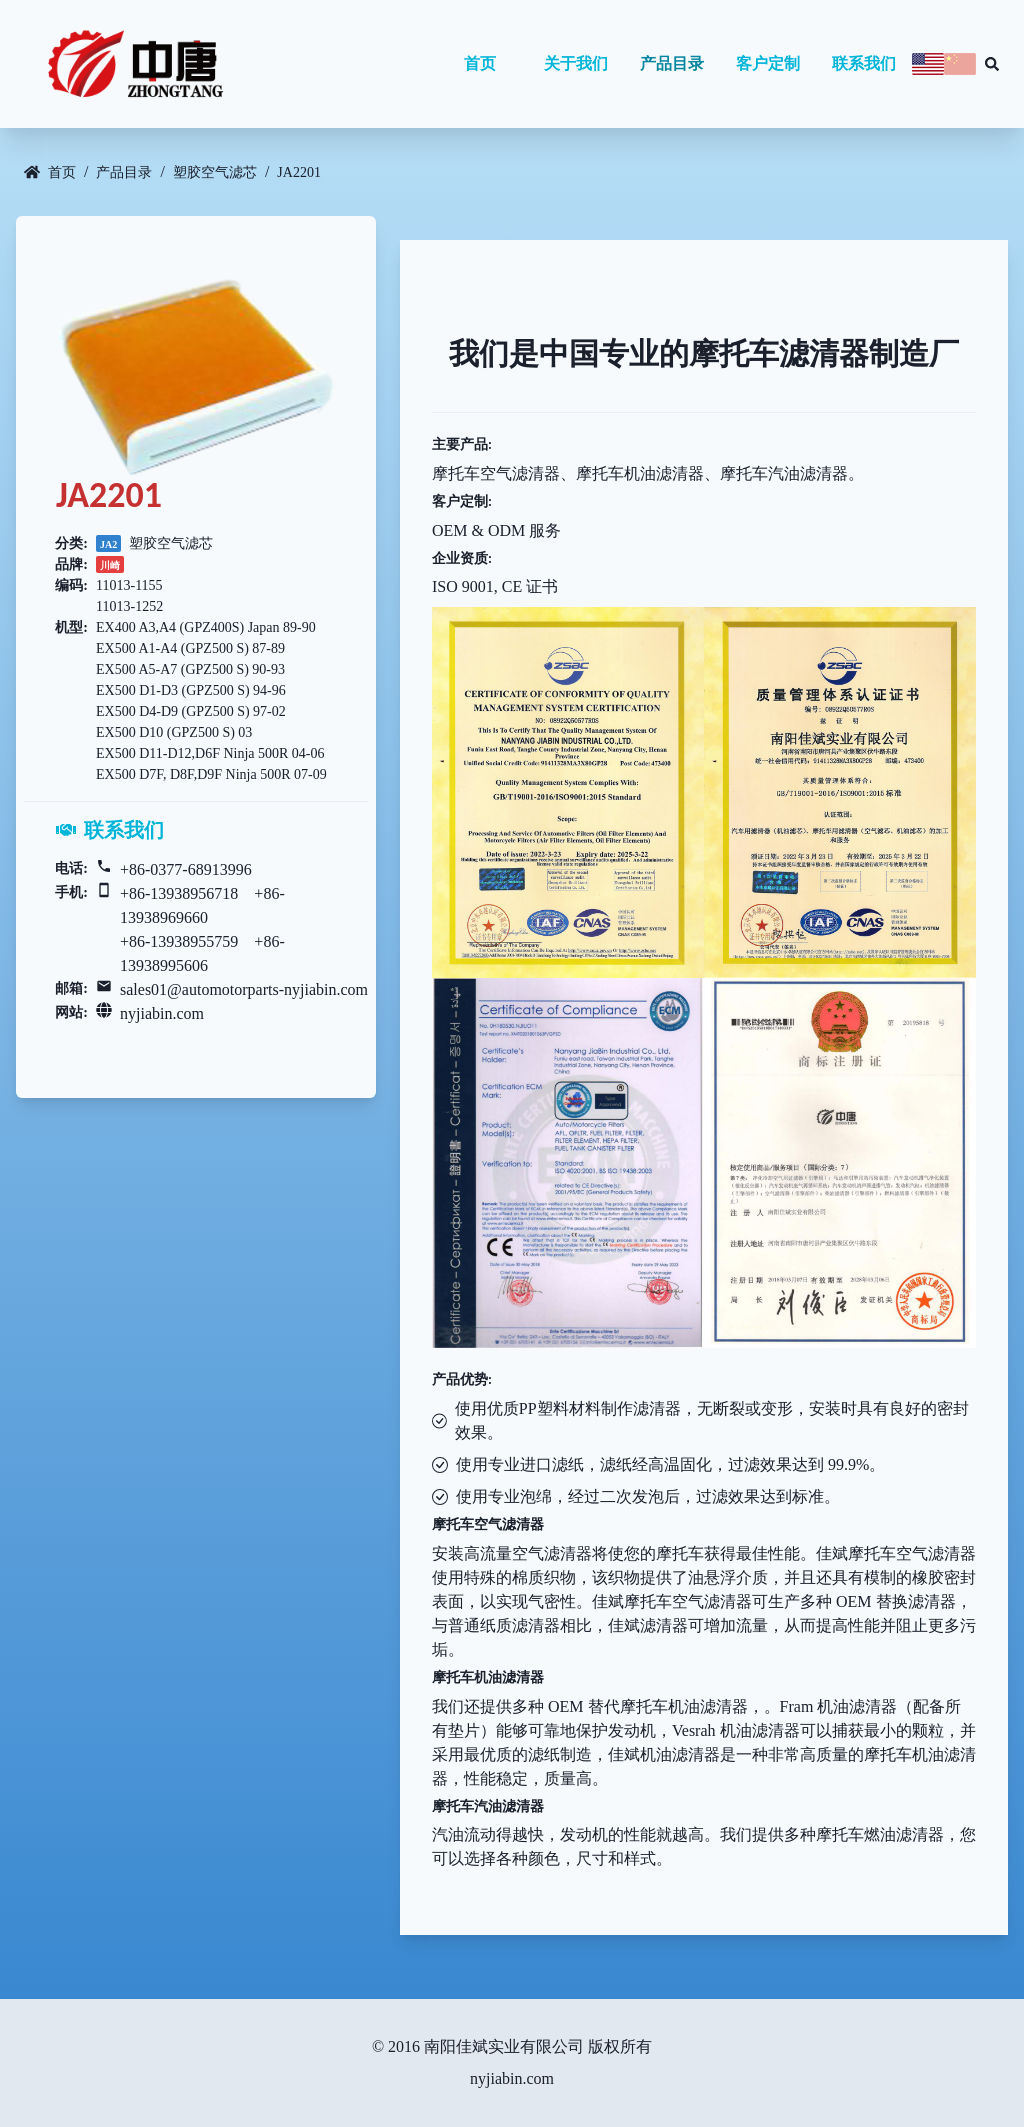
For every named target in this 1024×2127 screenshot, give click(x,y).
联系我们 (864, 63)
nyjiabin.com (162, 1013)
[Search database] (992, 64)
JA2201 (299, 172)
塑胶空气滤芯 (215, 172)
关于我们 (576, 63)
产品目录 (672, 63)
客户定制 (768, 63)
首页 (480, 63)
